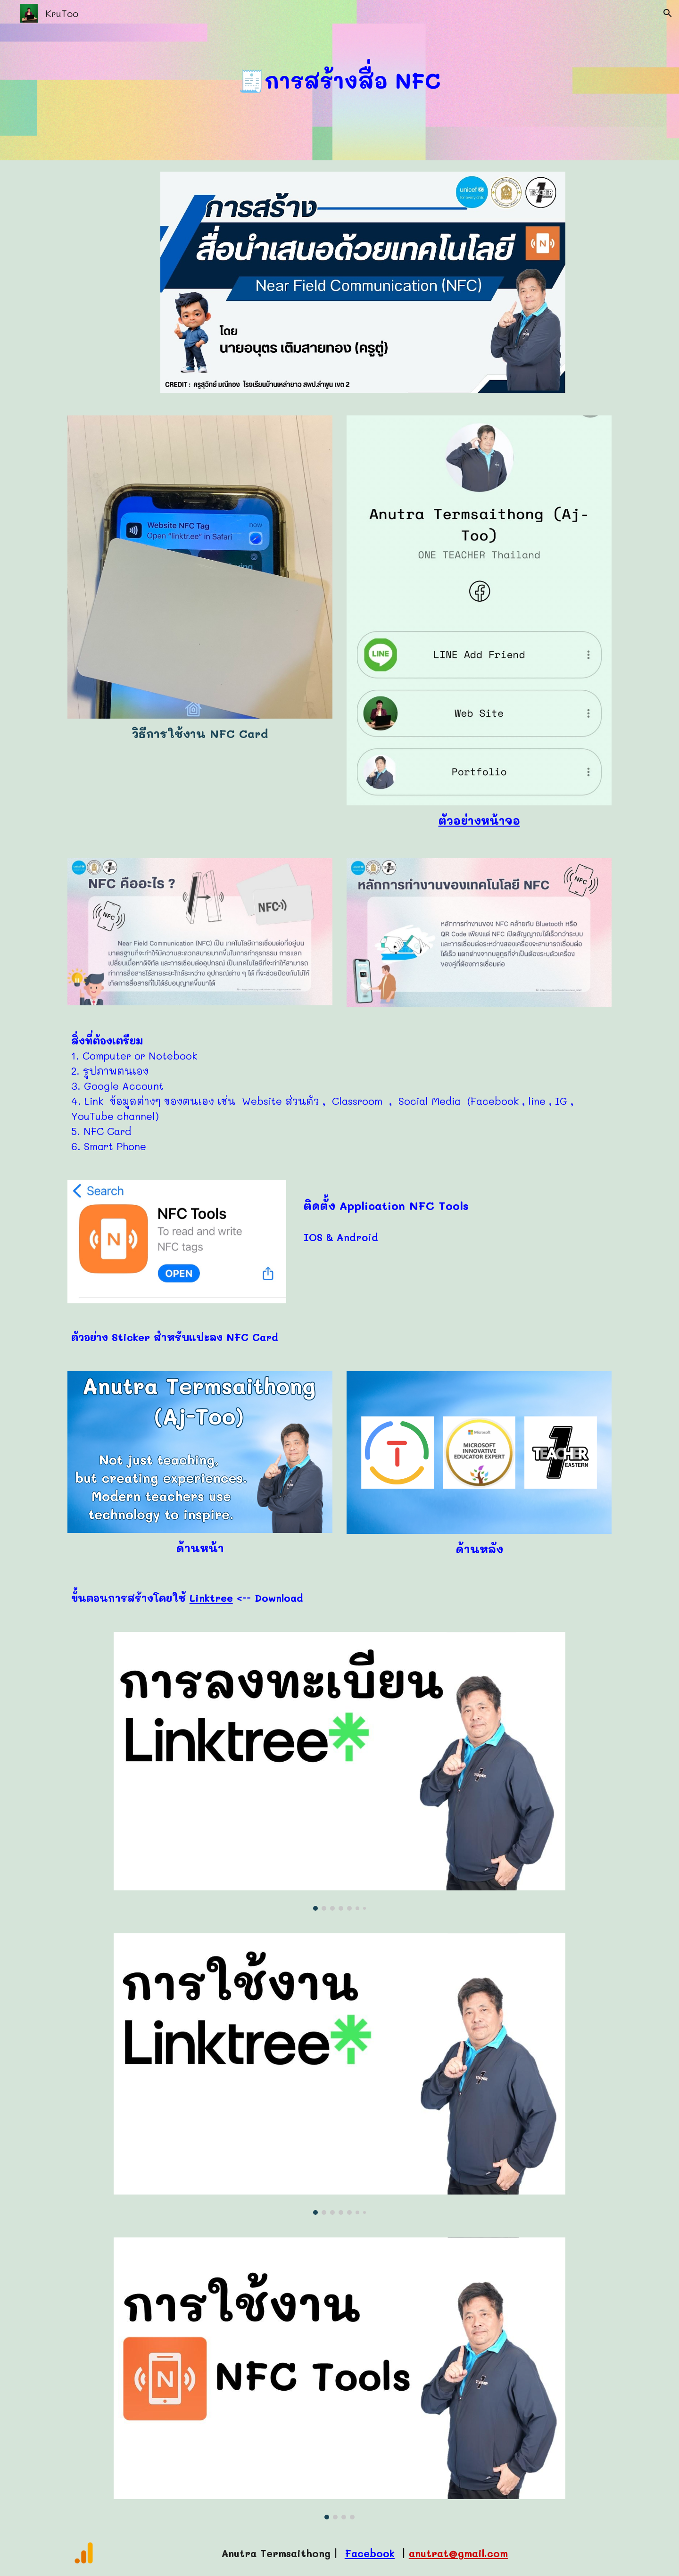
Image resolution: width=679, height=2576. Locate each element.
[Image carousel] (339, 1771)
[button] (667, 13)
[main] (339, 80)
